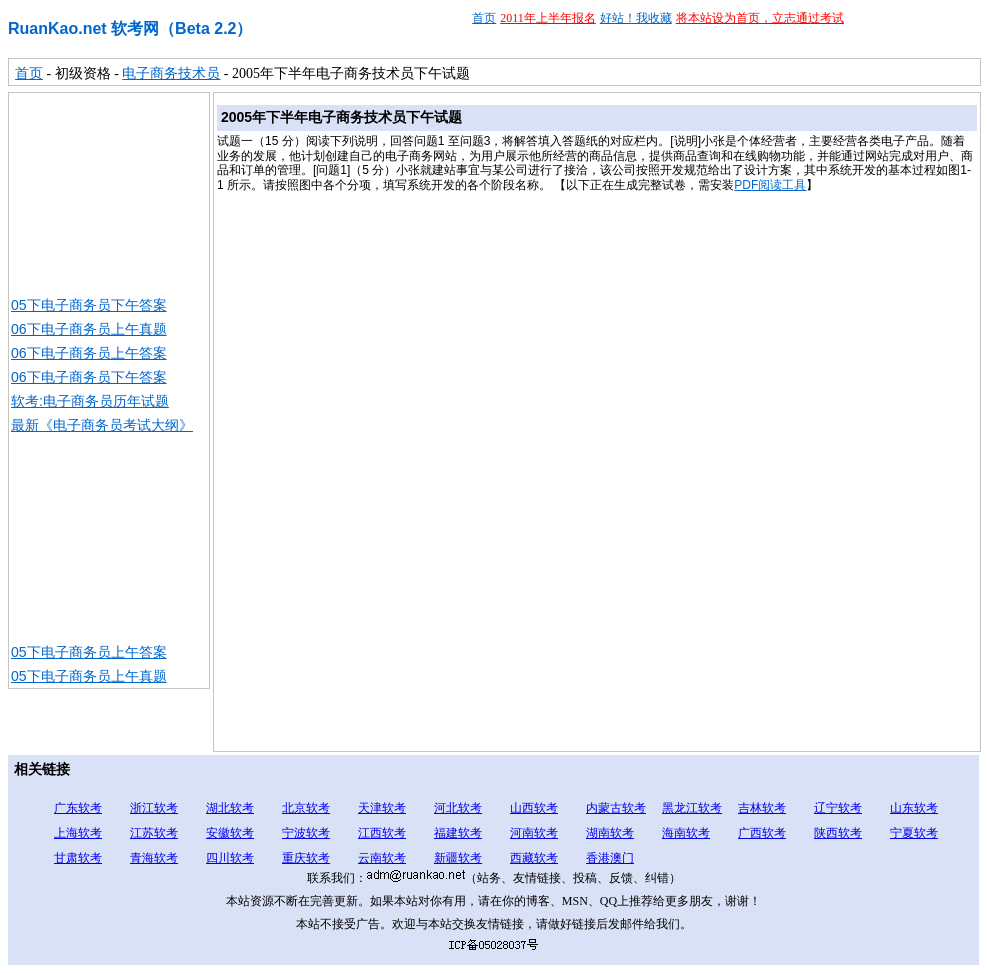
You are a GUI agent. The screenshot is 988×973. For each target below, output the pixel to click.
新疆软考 (458, 858)
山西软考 (534, 808)
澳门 (622, 858)
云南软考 (382, 858)
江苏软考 (154, 833)
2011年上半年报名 (548, 18)
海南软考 (686, 833)
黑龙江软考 (692, 808)
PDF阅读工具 (770, 185)
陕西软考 (838, 833)
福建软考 (458, 833)
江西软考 (382, 833)
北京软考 (306, 808)
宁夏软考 (914, 833)
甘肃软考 (78, 858)
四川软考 (230, 858)
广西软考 (762, 833)
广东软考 (78, 808)
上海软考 (78, 833)
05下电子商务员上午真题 (89, 676)
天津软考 (382, 808)
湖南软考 (610, 833)
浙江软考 (154, 808)
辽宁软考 (838, 808)
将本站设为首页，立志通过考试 (760, 18)
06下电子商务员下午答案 (89, 377)
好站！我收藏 (636, 18)
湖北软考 (230, 808)
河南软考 (534, 833)
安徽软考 (230, 833)
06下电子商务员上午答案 (89, 353)
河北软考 (458, 808)
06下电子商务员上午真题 (89, 329)
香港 (598, 858)
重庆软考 (306, 858)
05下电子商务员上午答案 (89, 652)
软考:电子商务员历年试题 (90, 401)
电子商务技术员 (171, 73)
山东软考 (914, 808)
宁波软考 (306, 833)
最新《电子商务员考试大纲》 (102, 425)
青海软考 (154, 858)
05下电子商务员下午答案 (89, 305)
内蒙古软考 (616, 808)
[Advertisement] (109, 193)
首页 (484, 18)
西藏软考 (534, 858)
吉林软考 (762, 808)
